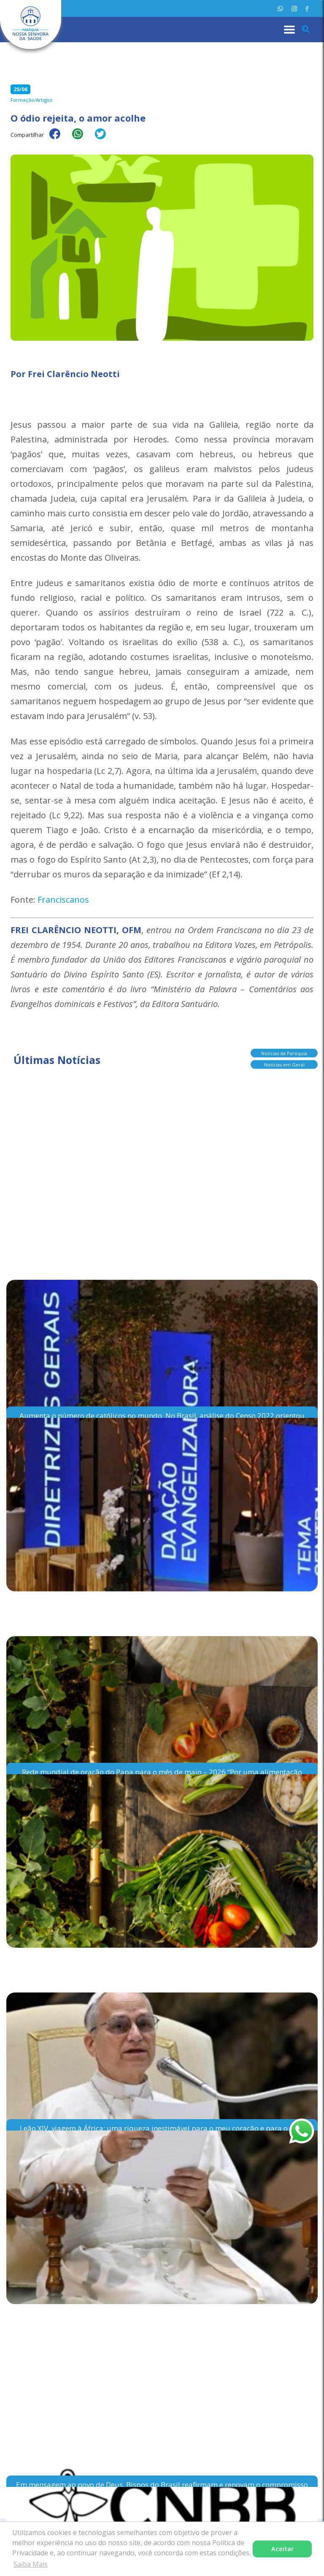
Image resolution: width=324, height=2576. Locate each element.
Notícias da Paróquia (284, 1053)
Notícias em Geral (284, 1064)
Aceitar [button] (282, 2549)
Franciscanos (63, 899)
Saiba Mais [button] (31, 2564)
